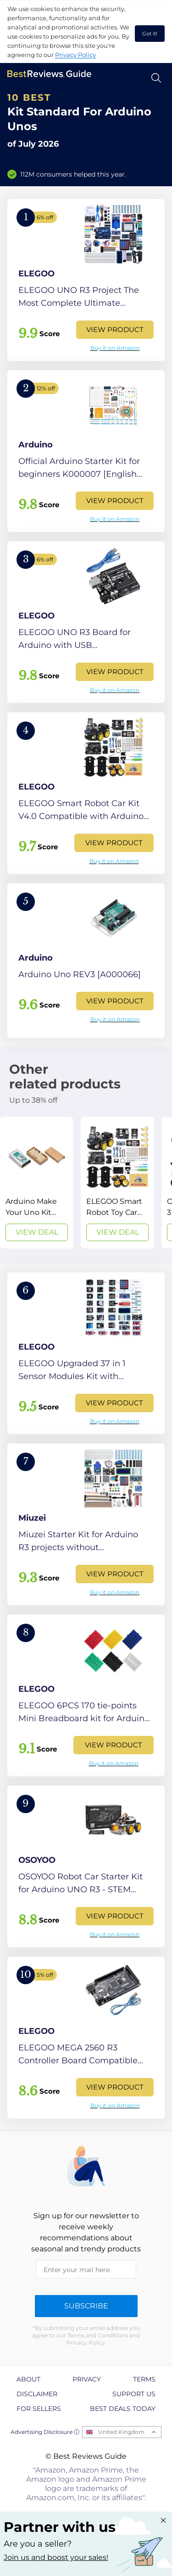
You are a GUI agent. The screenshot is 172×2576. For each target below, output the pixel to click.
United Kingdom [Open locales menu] (121, 2431)
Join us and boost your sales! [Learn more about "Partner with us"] (56, 2557)
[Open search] (156, 78)
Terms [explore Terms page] (144, 2379)
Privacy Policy (75, 54)
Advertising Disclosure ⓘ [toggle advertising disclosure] (45, 2431)
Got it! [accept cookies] (149, 33)
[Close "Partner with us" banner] (163, 2520)
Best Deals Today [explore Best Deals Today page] (122, 2408)
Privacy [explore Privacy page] (86, 2379)
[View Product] (86, 280)
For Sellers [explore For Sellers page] (39, 2408)
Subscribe (86, 2305)
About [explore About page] (28, 2379)
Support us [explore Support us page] (133, 2394)
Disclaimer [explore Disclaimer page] (37, 2394)
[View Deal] (36, 1182)
